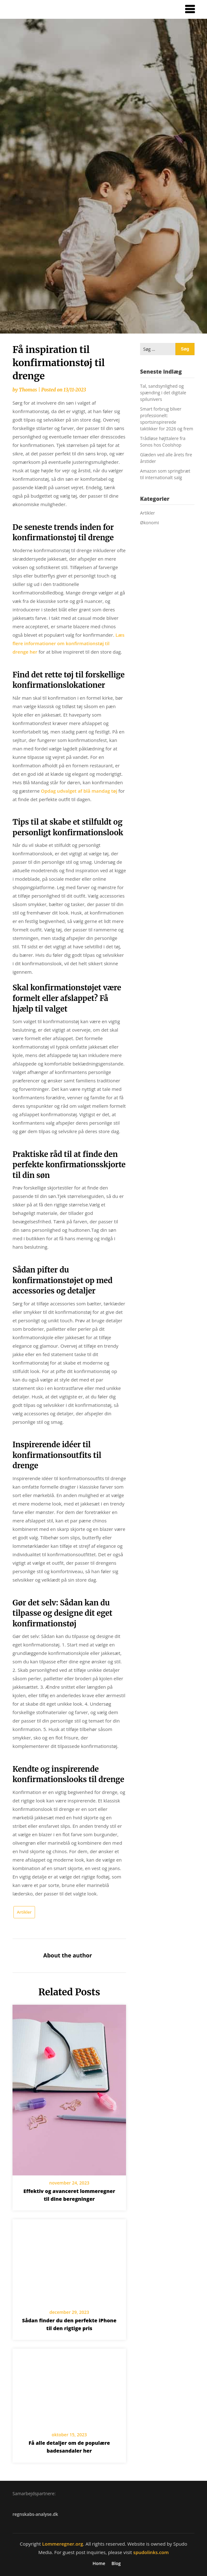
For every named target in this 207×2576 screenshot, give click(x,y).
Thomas (28, 390)
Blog (116, 2563)
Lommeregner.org (62, 2544)
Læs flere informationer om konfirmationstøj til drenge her (68, 643)
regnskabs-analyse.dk (35, 2514)
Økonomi (149, 523)
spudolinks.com (151, 2552)
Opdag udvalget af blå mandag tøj (79, 791)
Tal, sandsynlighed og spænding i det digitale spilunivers (163, 392)
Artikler (24, 1912)
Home (99, 2563)
